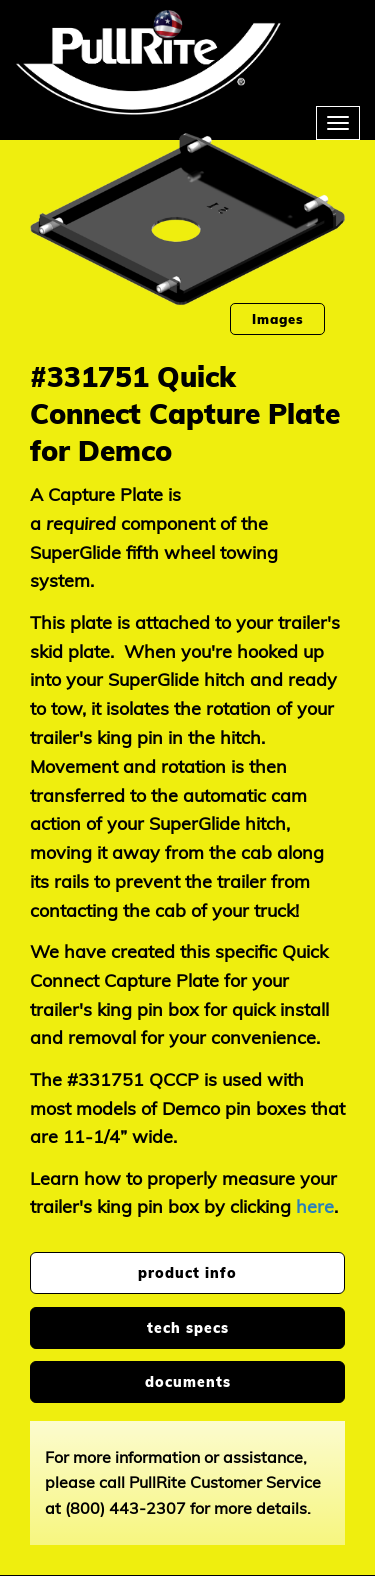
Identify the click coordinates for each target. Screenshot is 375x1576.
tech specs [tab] (188, 1328)
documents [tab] (188, 1382)
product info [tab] (187, 1273)
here (315, 1206)
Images (278, 319)
